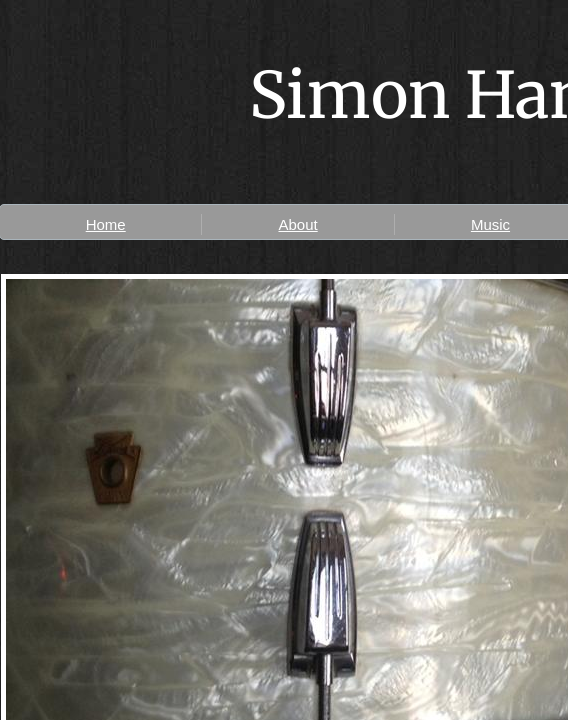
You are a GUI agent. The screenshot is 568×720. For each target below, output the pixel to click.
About (297, 224)
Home (106, 224)
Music (490, 224)
